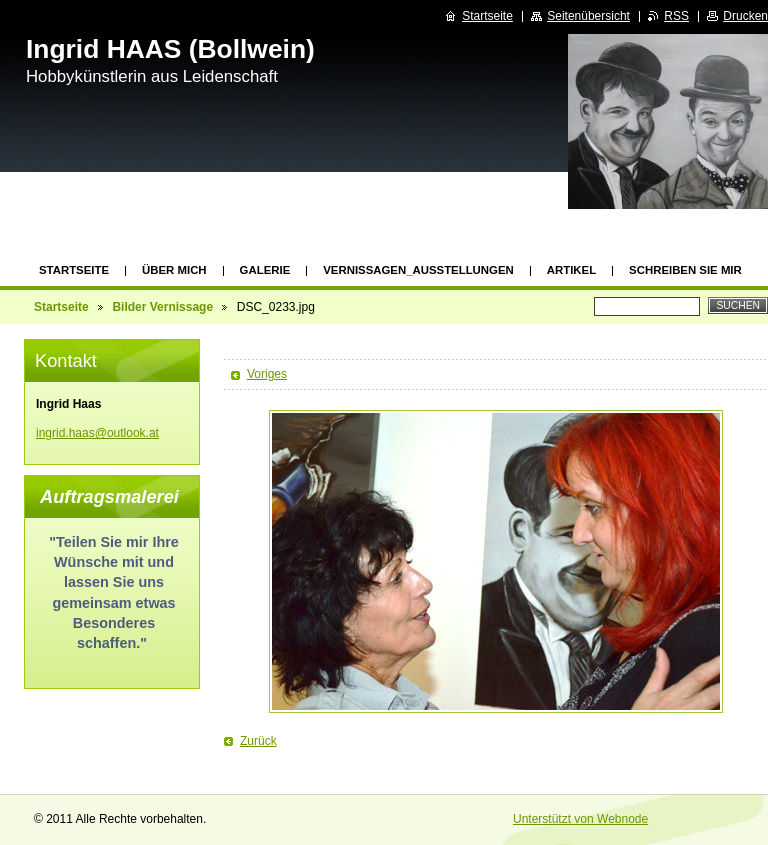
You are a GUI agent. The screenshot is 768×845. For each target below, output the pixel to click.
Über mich (174, 270)
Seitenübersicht (588, 16)
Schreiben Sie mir (685, 270)
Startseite (74, 270)
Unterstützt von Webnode (580, 819)
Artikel (571, 270)
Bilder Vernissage (162, 307)
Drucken (745, 16)
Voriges (267, 374)
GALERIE (265, 270)
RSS (676, 16)
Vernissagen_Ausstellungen (418, 270)
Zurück (258, 741)
